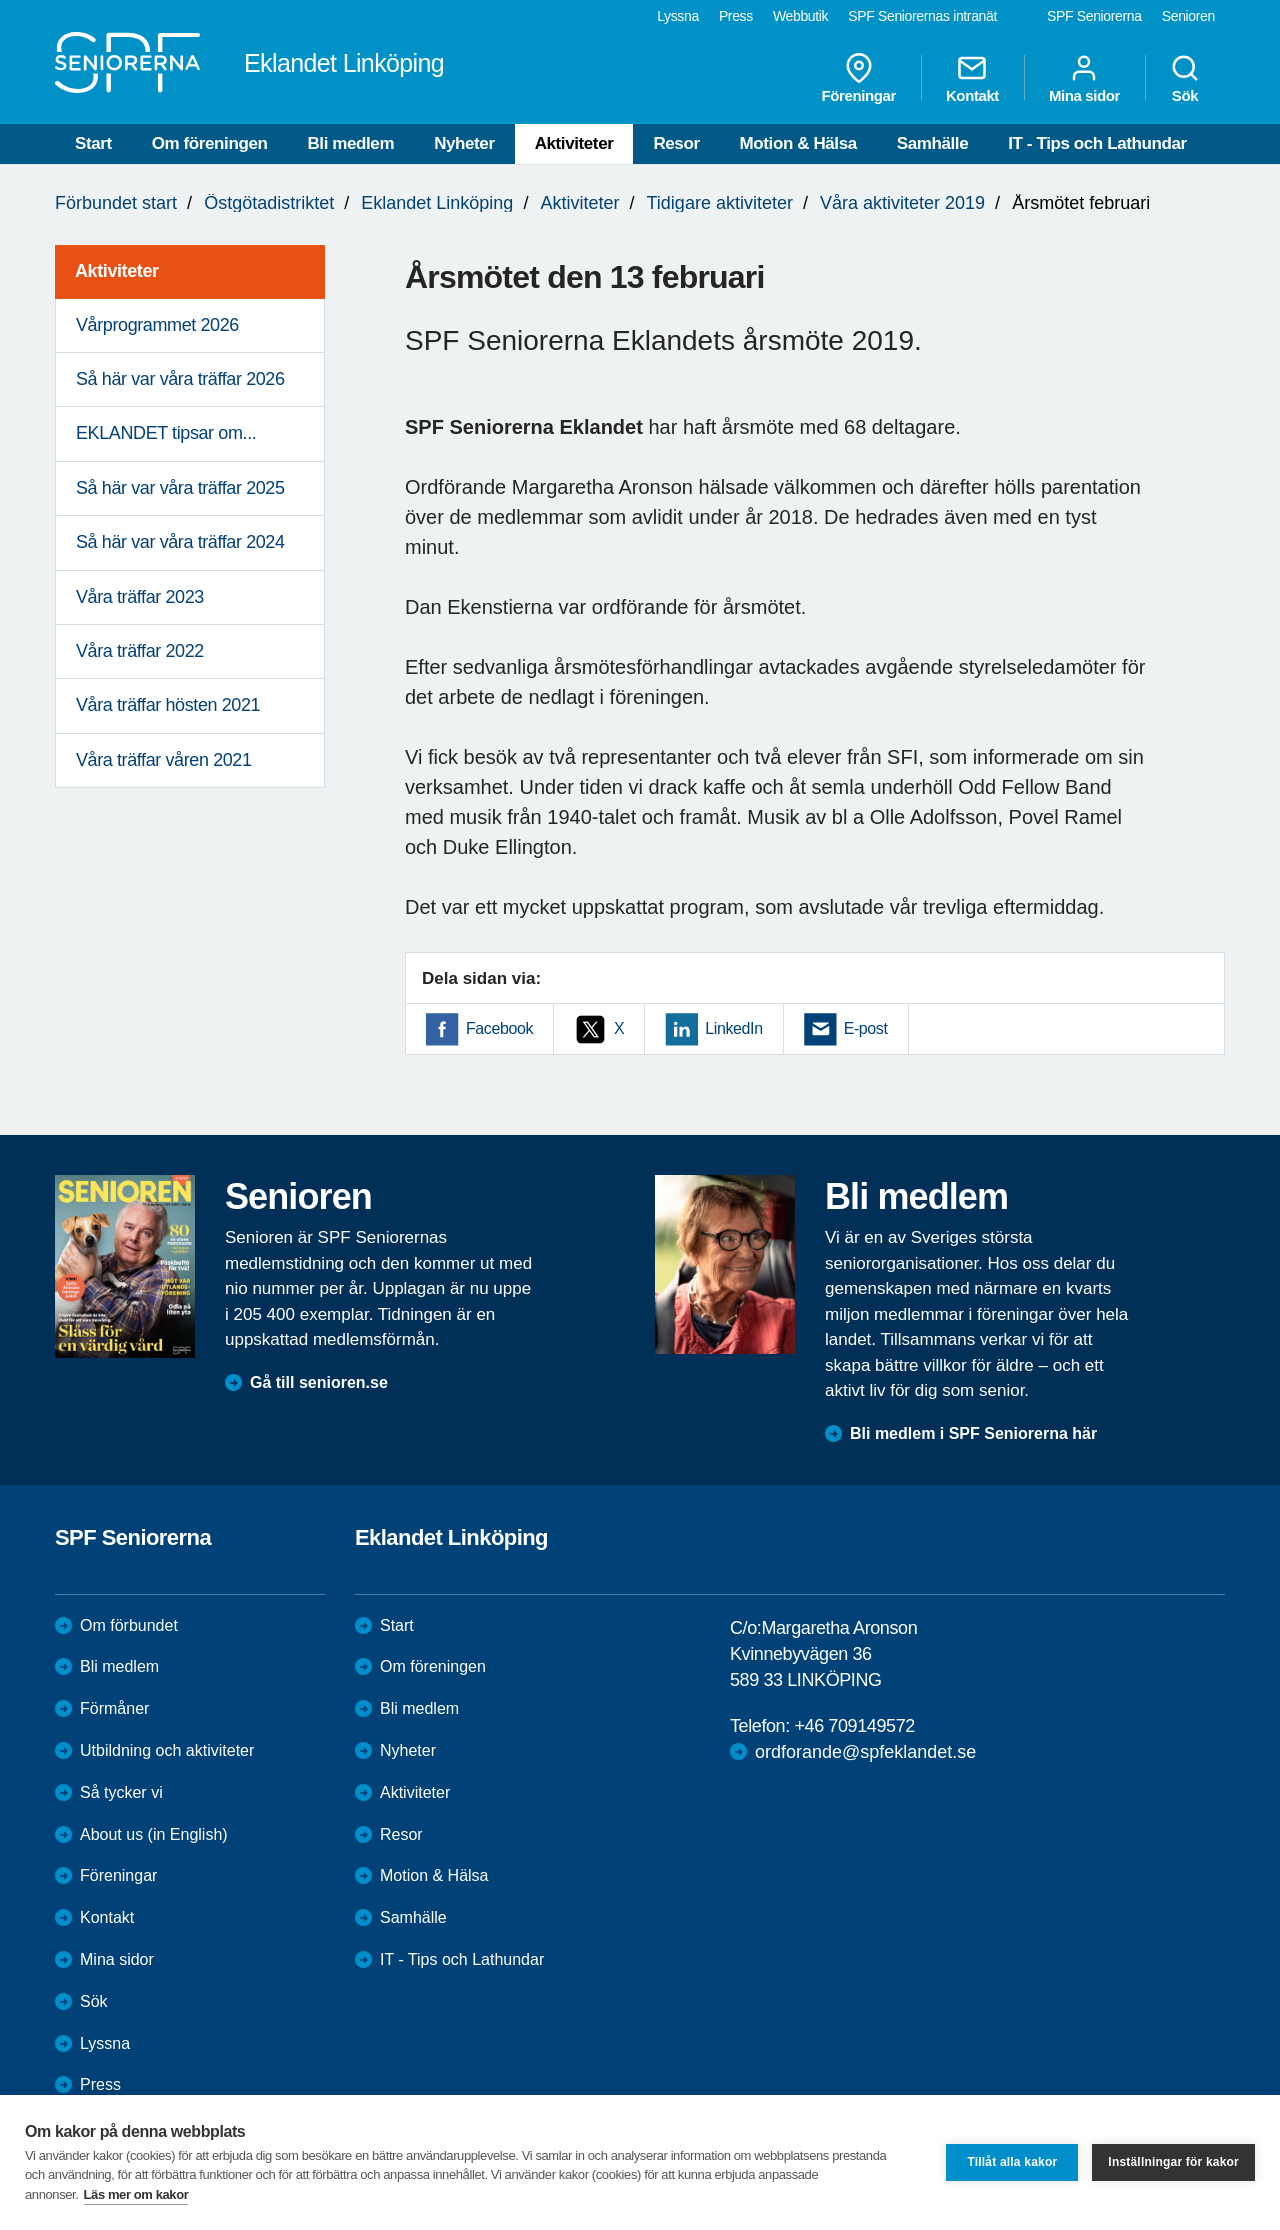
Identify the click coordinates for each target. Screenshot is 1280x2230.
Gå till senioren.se (319, 1382)
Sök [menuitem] (1185, 78)
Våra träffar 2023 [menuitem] (140, 597)
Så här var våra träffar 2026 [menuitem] (180, 379)
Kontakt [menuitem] (972, 78)
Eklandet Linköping (437, 203)
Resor (676, 143)
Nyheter (464, 143)
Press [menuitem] (736, 16)
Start (93, 143)
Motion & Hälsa (798, 143)
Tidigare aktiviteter (720, 203)
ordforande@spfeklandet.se (865, 1752)
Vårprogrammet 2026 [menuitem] (157, 325)
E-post (866, 1028)
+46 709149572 (854, 1726)
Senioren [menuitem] (1188, 16)
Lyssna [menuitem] (678, 16)
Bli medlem (350, 143)
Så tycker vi (121, 1792)
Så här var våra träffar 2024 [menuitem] (180, 542)
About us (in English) (154, 1834)
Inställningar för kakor (1173, 2162)
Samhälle (932, 143)
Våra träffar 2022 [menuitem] (140, 651)
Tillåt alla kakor (1012, 2162)
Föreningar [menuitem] (859, 78)
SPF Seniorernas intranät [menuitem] (922, 16)
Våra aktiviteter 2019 (902, 203)
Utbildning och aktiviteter (167, 1750)
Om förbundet (129, 1625)
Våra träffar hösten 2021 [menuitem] (168, 705)
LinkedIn (733, 1028)
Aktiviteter (574, 143)
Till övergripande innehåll (0, 0)
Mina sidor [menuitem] (1084, 78)
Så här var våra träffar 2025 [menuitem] (180, 488)
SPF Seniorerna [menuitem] (1094, 16)
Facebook (499, 1028)
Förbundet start (116, 203)
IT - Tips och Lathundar (1097, 143)
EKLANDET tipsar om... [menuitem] (166, 433)
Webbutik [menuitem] (800, 16)
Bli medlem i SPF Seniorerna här (973, 1433)
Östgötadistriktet (269, 203)
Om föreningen (210, 143)
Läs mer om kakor (136, 2194)
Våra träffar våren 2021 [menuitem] (164, 760)
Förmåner (114, 1708)
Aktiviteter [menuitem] (117, 271)
